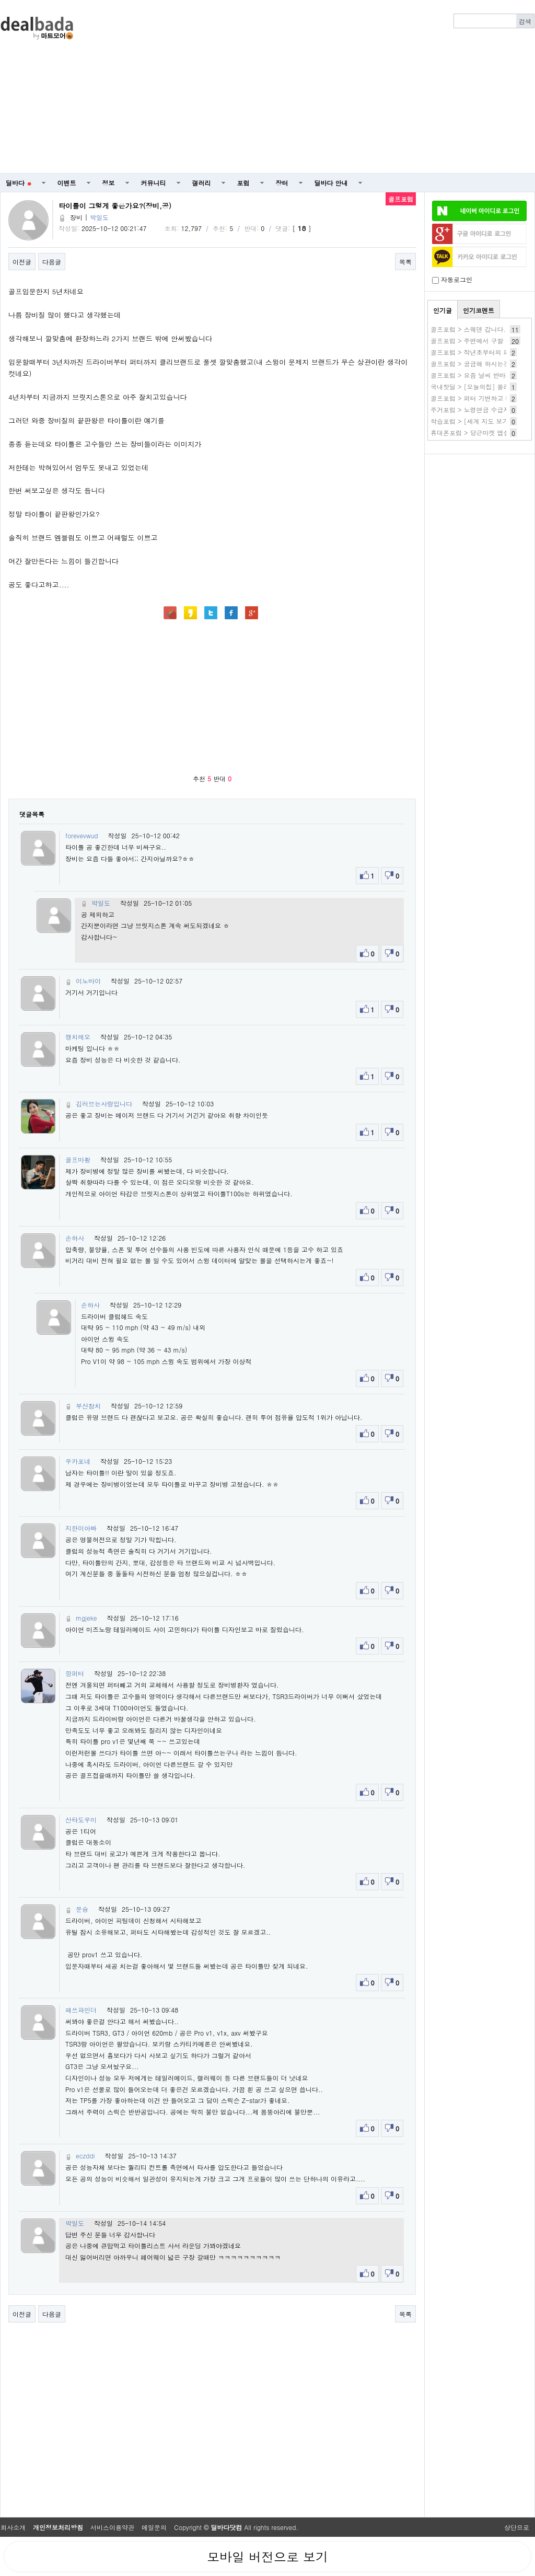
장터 (282, 182)
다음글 (51, 261)
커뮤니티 (153, 182)
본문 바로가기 (0, 0)
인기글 (442, 310)
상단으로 (516, 2527)
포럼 (243, 182)
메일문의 (154, 2527)
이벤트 (66, 182)
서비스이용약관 (112, 2527)
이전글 (22, 261)
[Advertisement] (330, 87)
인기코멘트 (478, 310)
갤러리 (201, 182)
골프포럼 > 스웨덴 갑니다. (468, 329)
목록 (405, 261)
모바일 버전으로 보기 (267, 2557)
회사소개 (13, 2527)
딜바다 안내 (331, 182)
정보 (108, 182)
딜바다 (18, 182)
